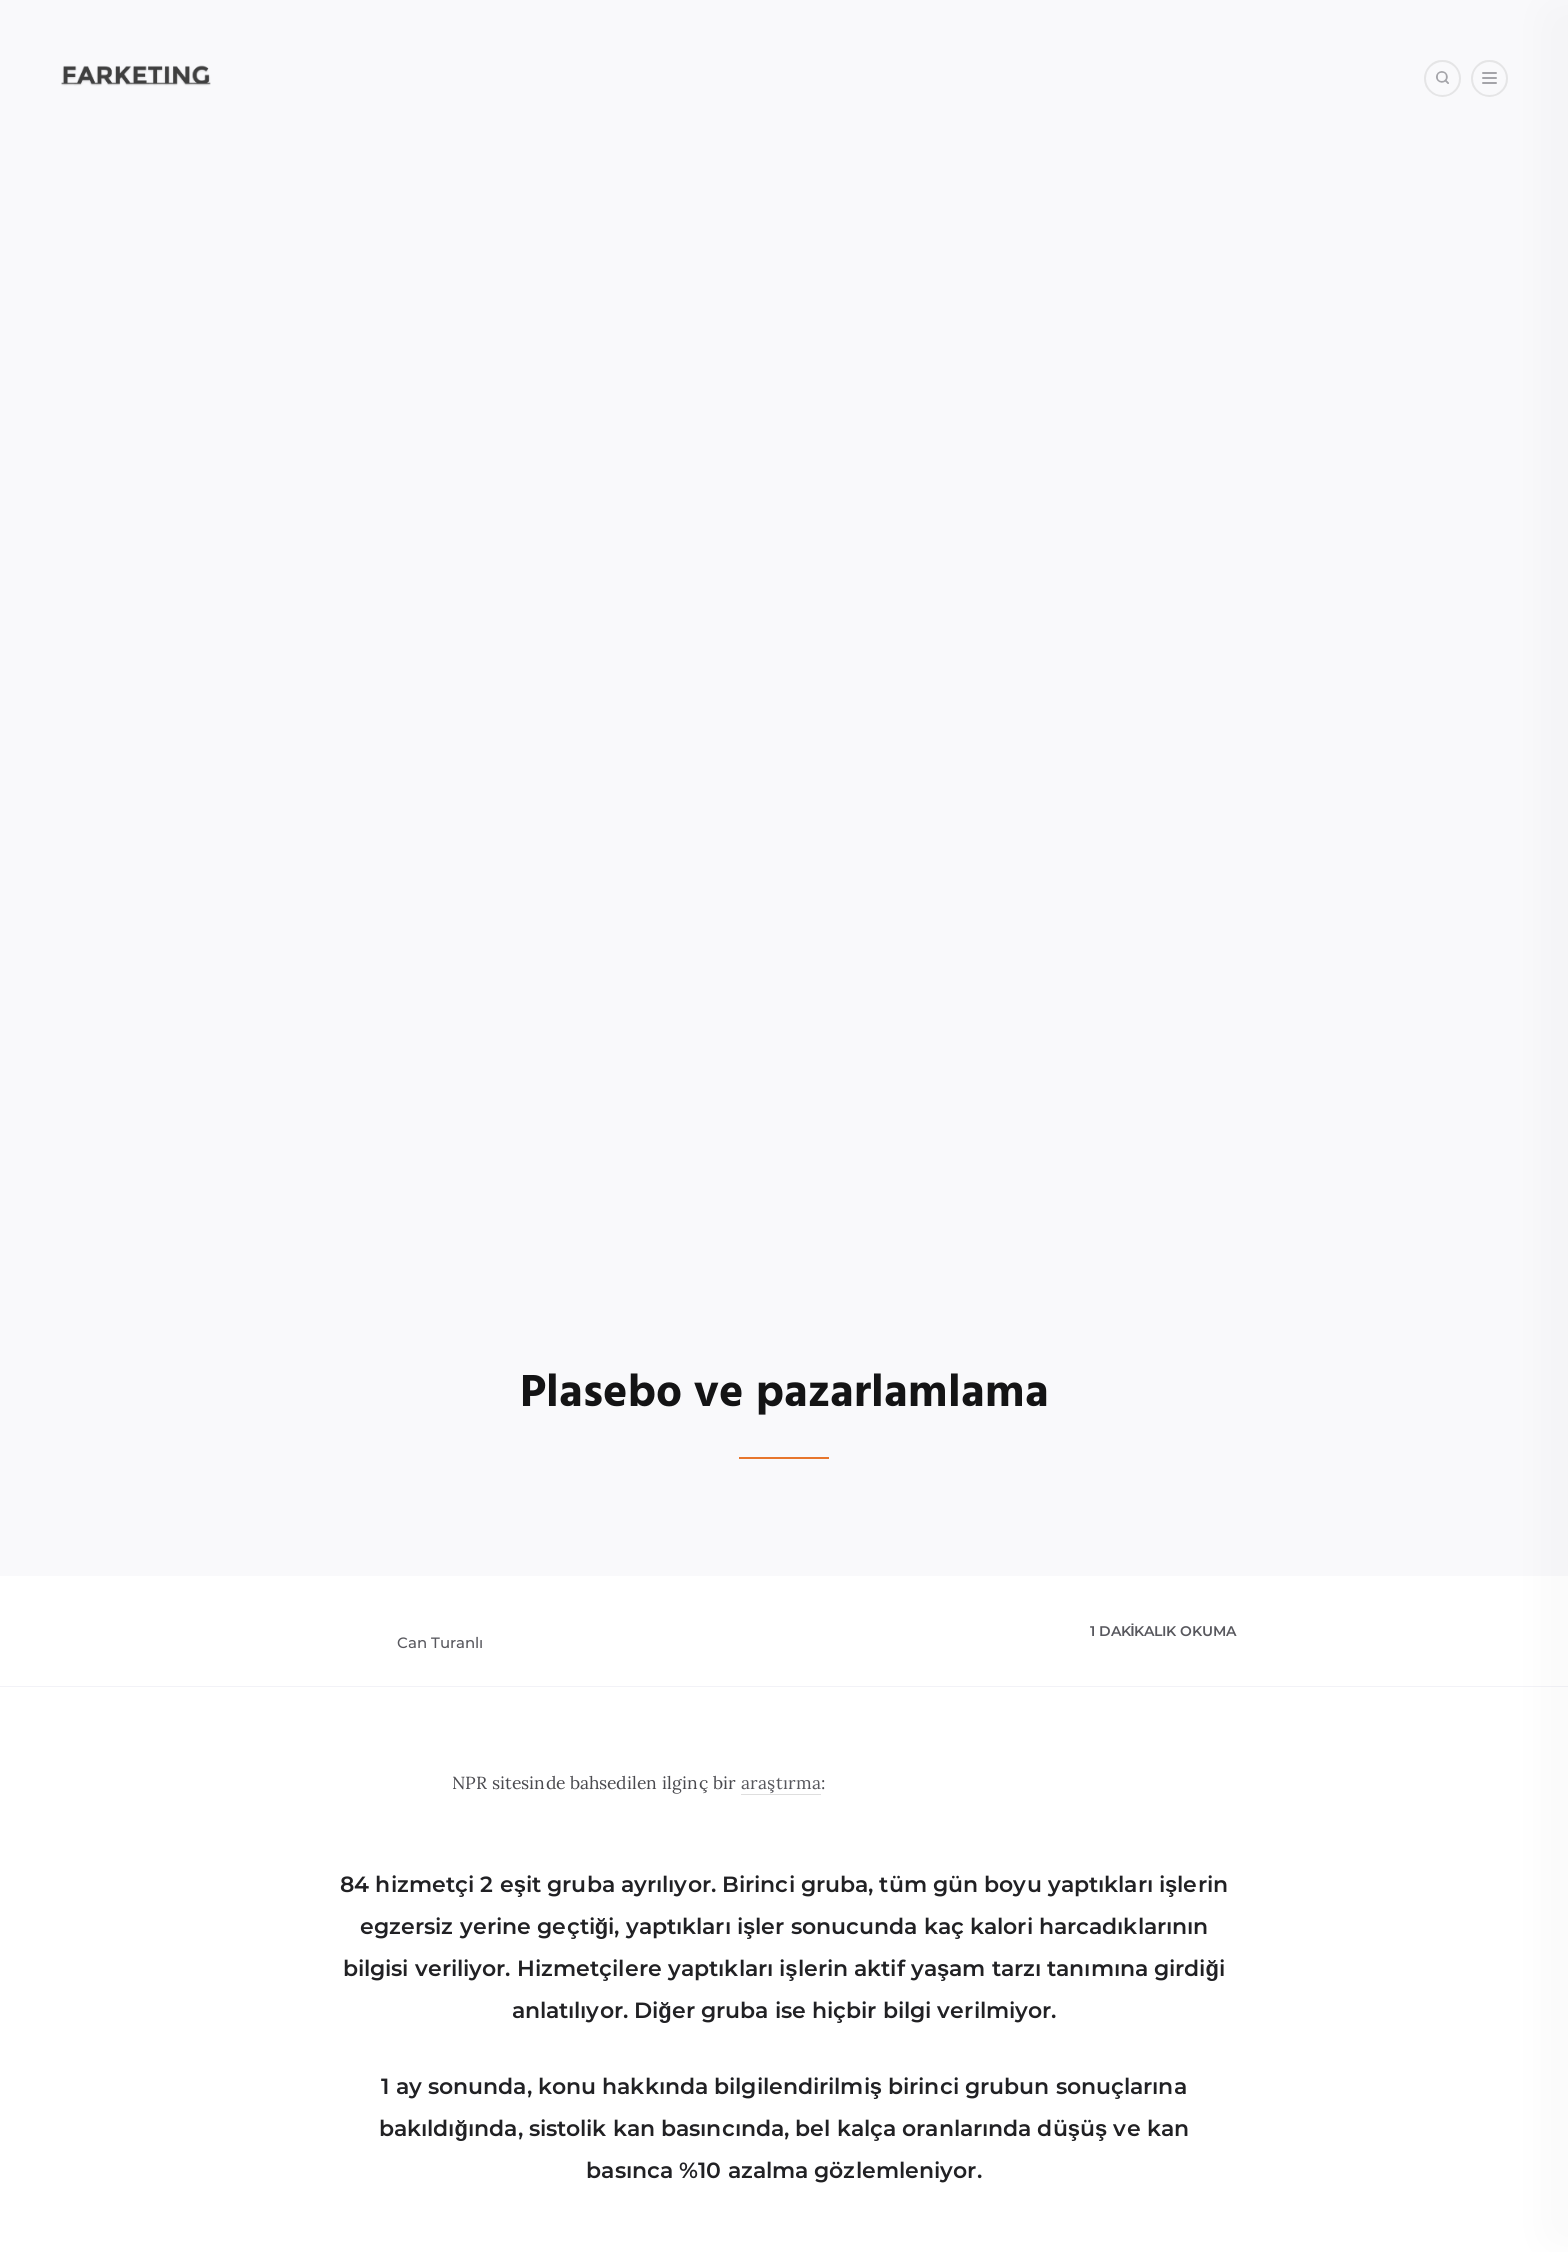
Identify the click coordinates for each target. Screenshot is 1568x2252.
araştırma (781, 1782)
